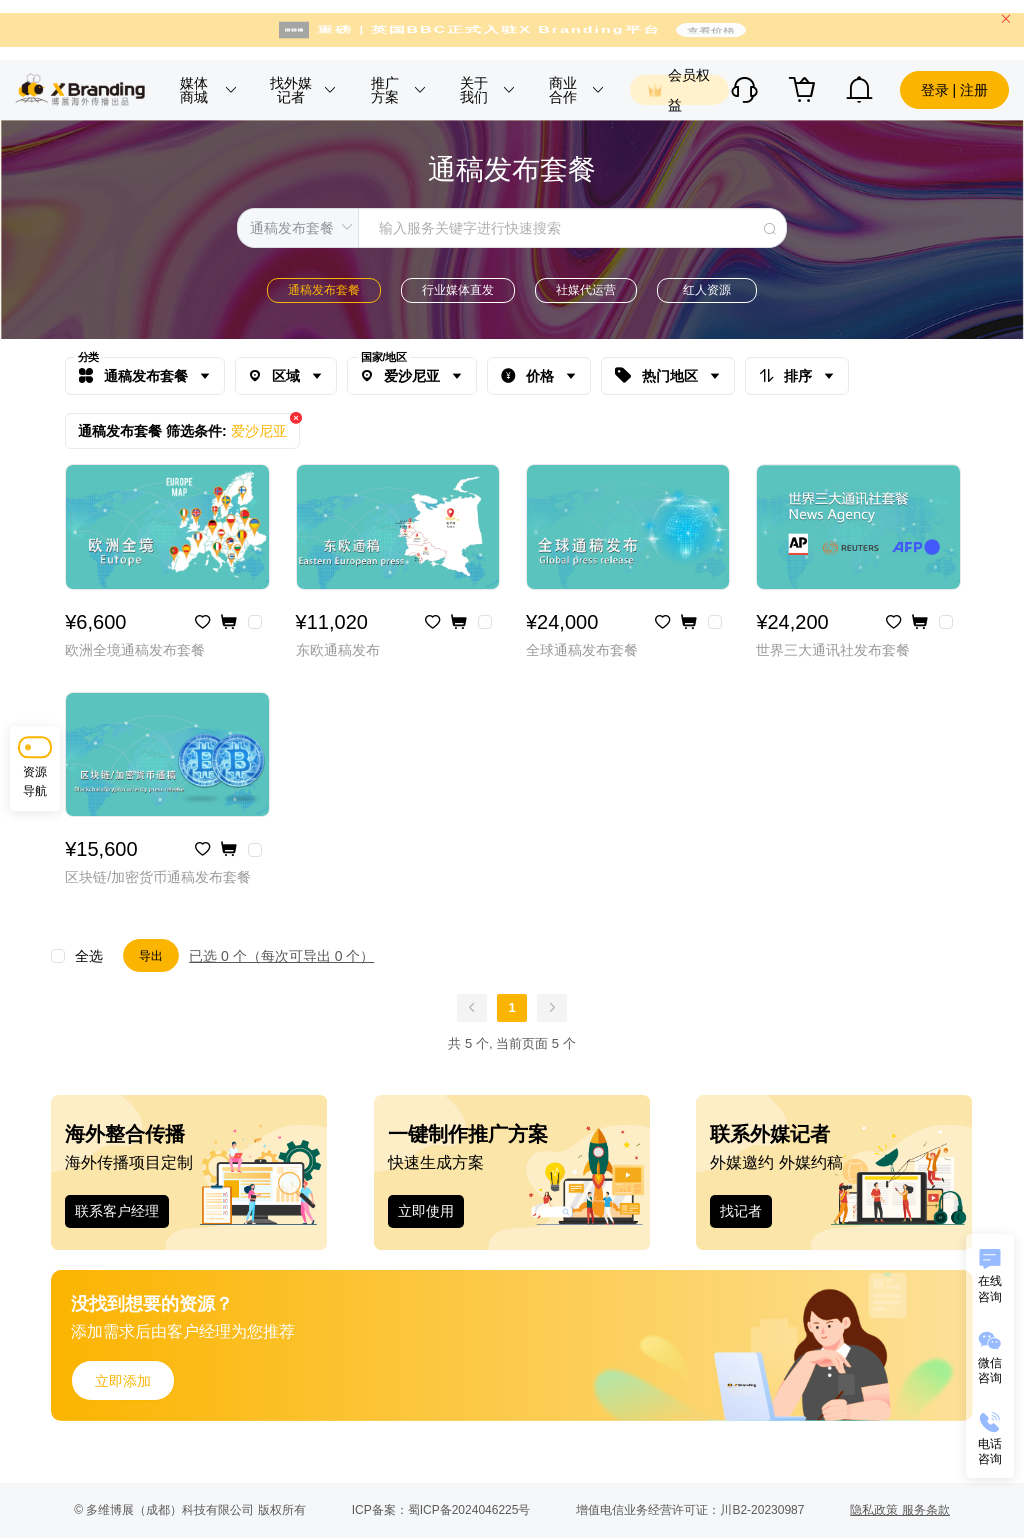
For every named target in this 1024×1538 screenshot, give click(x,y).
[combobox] (512, 228)
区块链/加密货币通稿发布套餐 (158, 877)
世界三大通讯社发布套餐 (833, 650)
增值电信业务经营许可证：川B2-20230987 (690, 1510)
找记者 (741, 1211)
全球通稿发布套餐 (582, 650)
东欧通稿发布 (338, 650)
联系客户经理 (117, 1211)
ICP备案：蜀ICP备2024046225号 (441, 1510)
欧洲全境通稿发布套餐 (135, 650)
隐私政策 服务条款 (899, 1510)
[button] (206, 90)
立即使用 (426, 1211)
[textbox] (572, 228)
